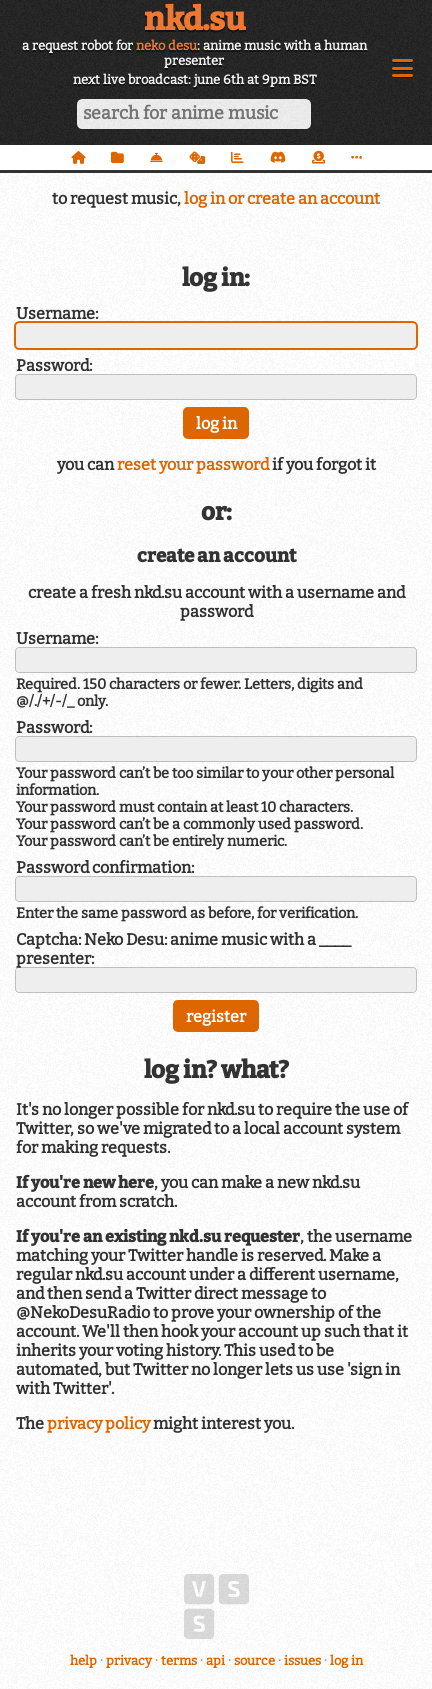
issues (302, 1660)
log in (346, 1660)
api (215, 1660)
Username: (57, 313)
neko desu (166, 45)
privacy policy (98, 1423)
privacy (129, 1660)
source (254, 1660)
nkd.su (194, 19)
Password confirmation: (105, 867)
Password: (54, 365)
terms (179, 1660)
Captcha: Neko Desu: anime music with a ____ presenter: (183, 949)
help (83, 1660)
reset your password (193, 464)
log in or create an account (282, 198)
